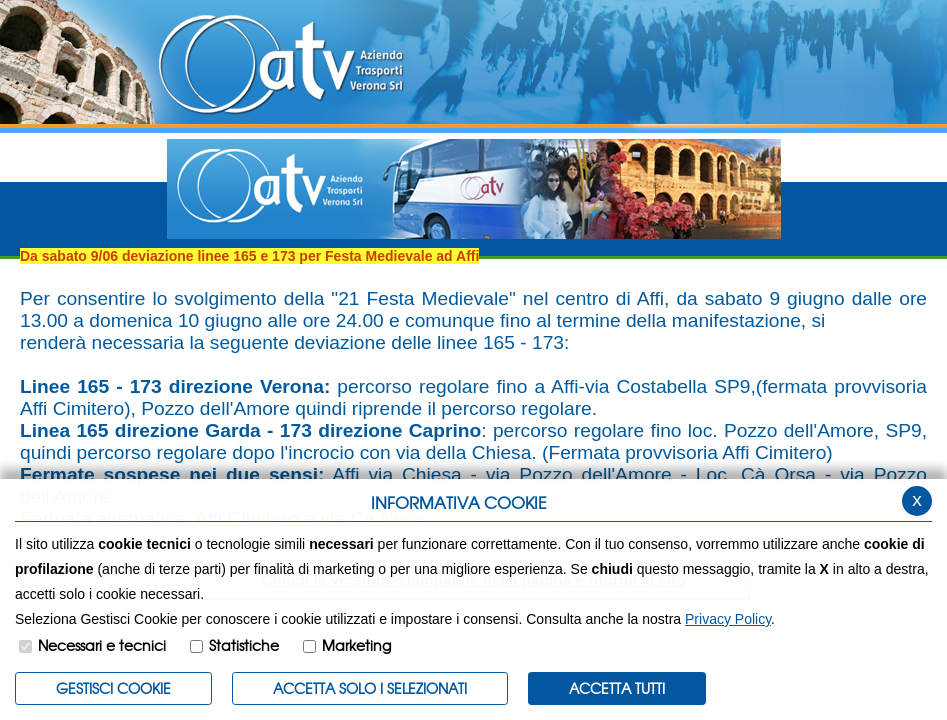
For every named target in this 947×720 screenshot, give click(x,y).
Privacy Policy (728, 619)
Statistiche (244, 645)
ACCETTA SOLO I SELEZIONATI (370, 688)
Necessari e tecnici (102, 645)
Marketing (356, 645)
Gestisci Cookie (113, 688)
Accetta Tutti (617, 688)
